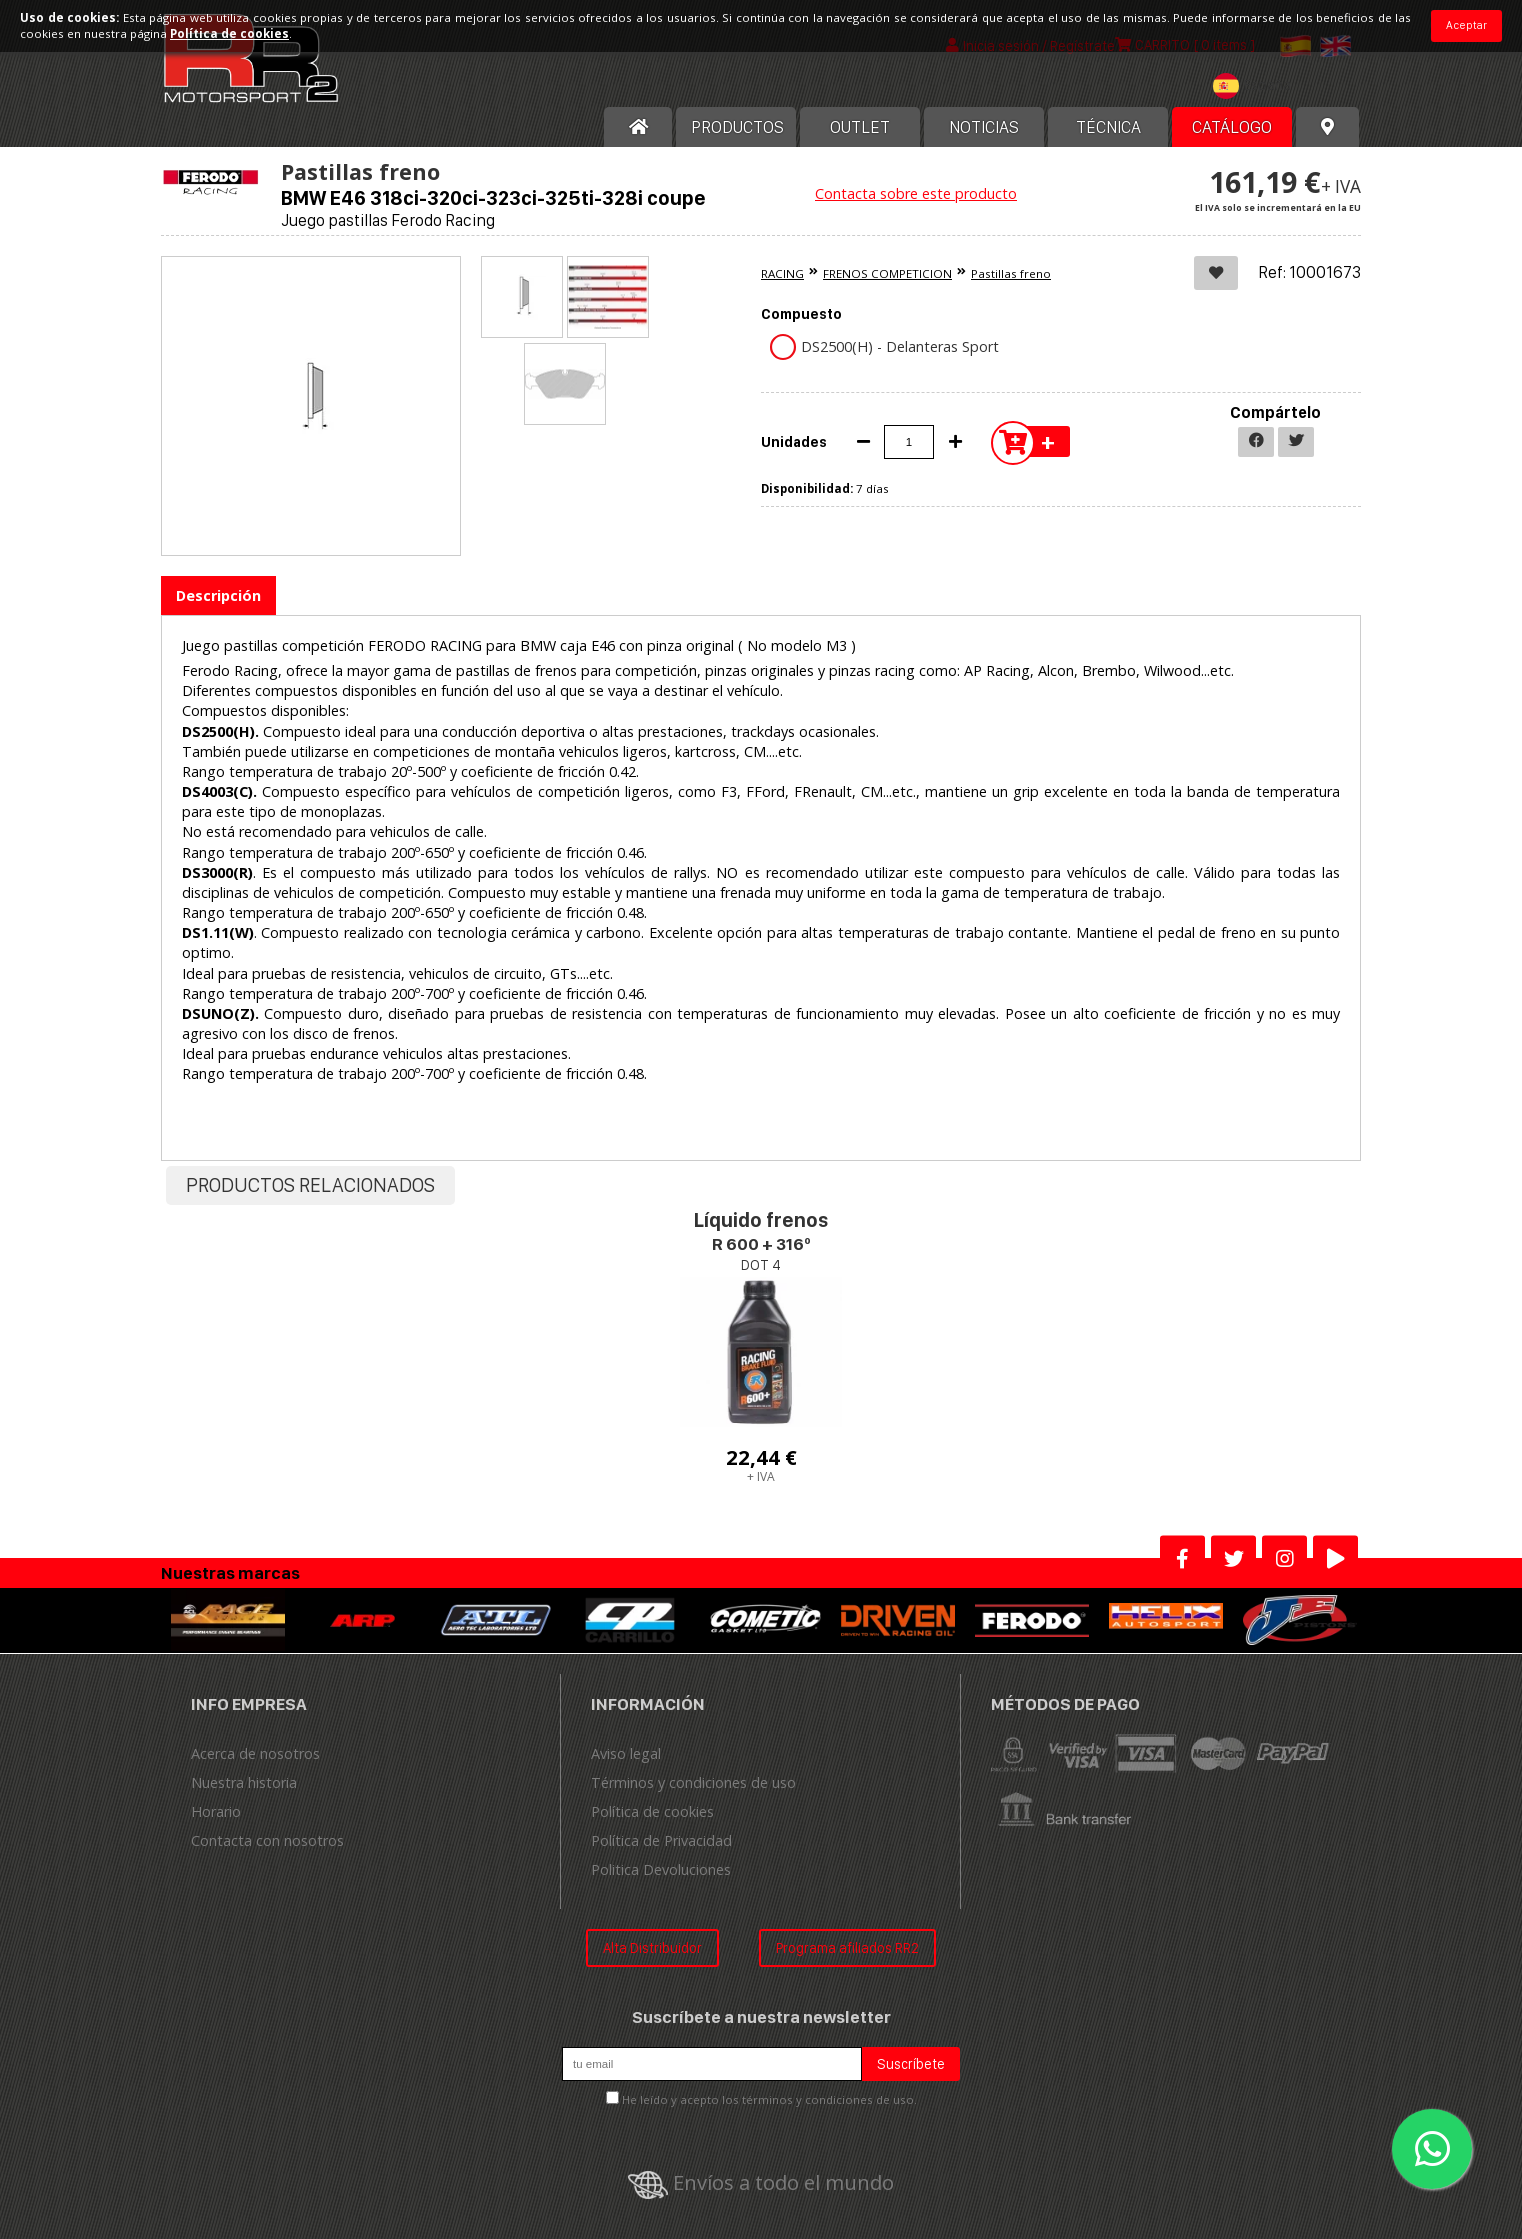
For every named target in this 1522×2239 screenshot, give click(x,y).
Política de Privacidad (661, 1840)
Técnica (1108, 127)
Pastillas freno (1011, 273)
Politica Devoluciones (661, 1869)
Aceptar (1466, 25)
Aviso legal (626, 1753)
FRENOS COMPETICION (887, 273)
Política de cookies (652, 1811)
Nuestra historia (244, 1782)
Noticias (984, 127)
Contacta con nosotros (267, 1840)
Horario (216, 1811)
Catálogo (1232, 127)
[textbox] (1257, 86)
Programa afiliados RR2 (847, 1947)
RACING (782, 273)
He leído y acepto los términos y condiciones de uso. (769, 2099)
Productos (737, 127)
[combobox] (1257, 88)
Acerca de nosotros (255, 1753)
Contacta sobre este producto (916, 193)
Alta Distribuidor (652, 1947)
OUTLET (860, 127)
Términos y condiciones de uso (693, 1782)
